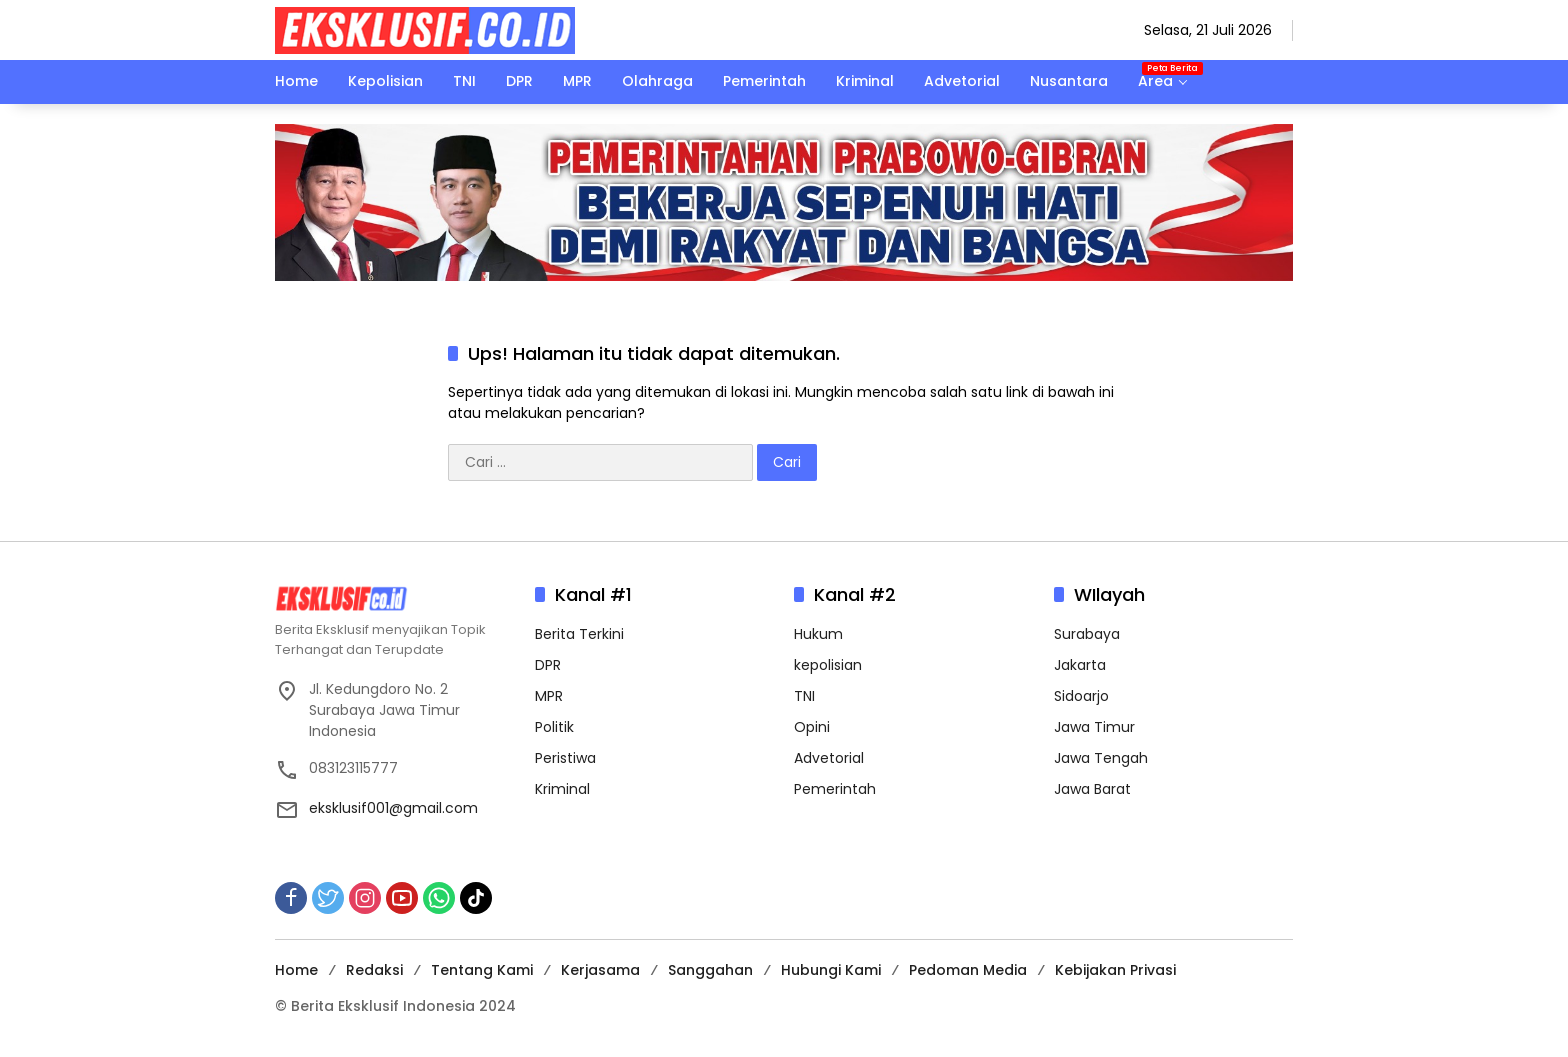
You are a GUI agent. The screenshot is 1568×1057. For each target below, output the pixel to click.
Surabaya (1087, 634)
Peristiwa (565, 758)
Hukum (818, 634)
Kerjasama (600, 970)
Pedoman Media (968, 970)
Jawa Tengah (1101, 758)
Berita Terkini (579, 634)
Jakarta (1080, 665)
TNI (804, 696)
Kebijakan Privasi (1115, 970)
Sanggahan (710, 970)
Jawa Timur (1094, 727)
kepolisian (828, 665)
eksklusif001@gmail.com (393, 808)
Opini (812, 727)
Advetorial (829, 758)
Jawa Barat (1092, 789)
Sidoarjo (1081, 696)
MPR (549, 696)
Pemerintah (835, 789)
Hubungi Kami (831, 970)
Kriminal (562, 789)
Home (296, 970)
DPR (548, 665)
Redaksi (374, 970)
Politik (554, 727)
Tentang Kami (482, 970)
